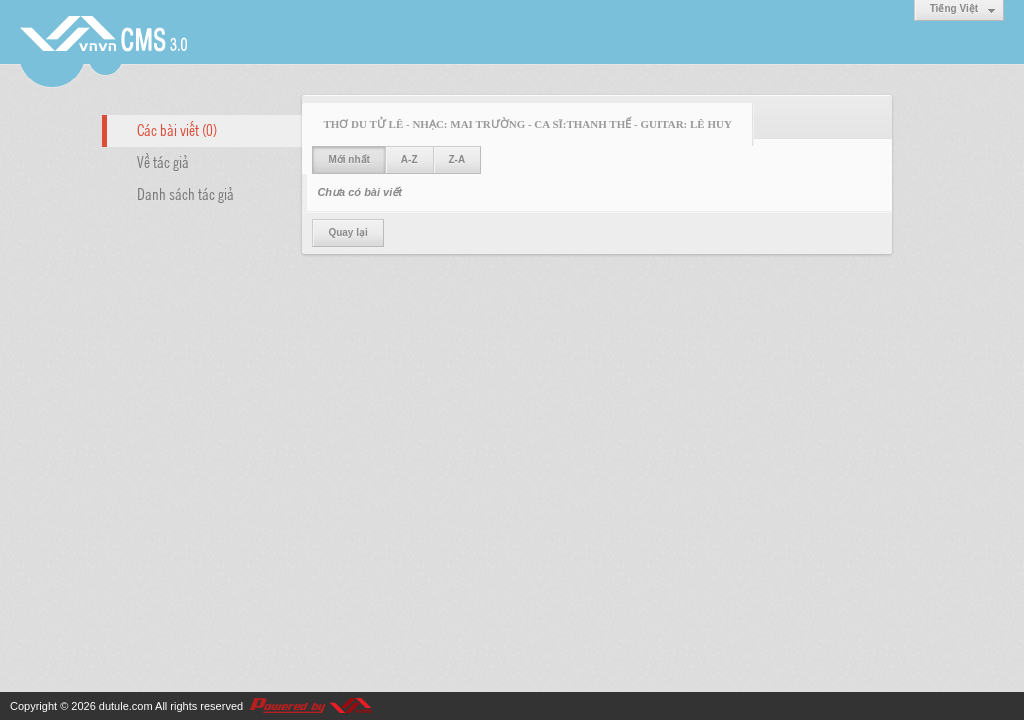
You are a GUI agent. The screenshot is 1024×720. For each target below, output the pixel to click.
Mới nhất (348, 159)
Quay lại (347, 232)
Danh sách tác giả (185, 193)
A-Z (409, 159)
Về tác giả (163, 161)
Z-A (457, 159)
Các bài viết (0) (177, 129)
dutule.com (126, 706)
